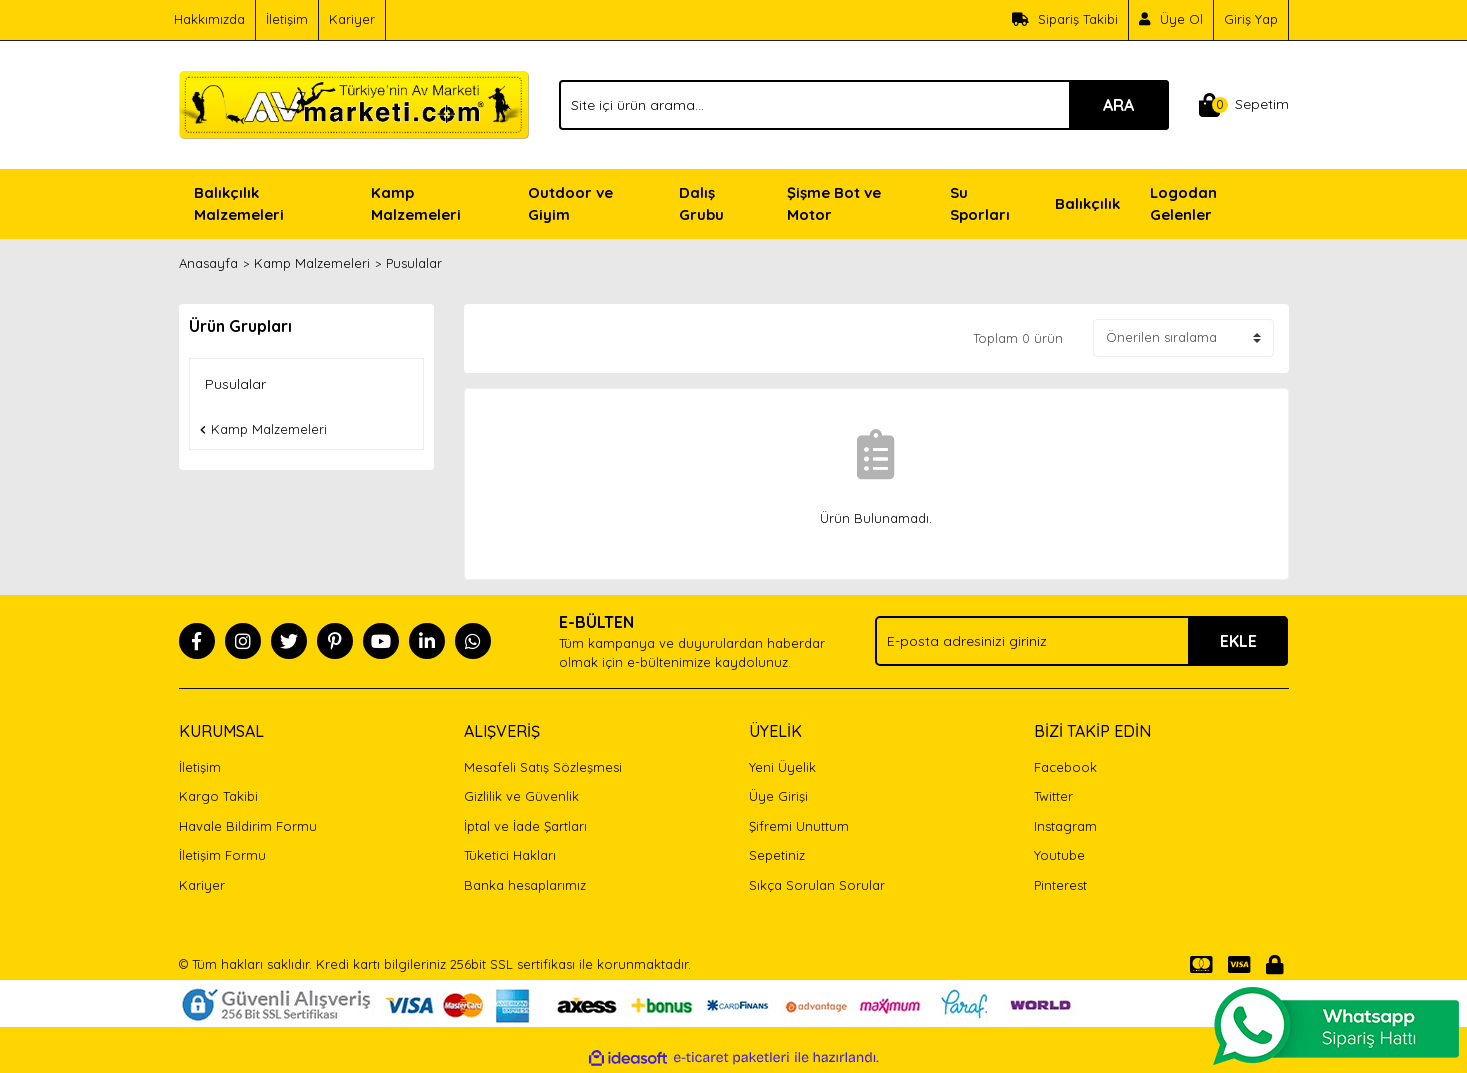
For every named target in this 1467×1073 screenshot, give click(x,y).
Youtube (1059, 855)
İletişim (287, 19)
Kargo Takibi (218, 796)
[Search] (864, 105)
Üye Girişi (778, 796)
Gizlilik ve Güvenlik (521, 796)
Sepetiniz (777, 855)
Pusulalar (414, 263)
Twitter (1053, 796)
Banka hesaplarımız (525, 885)
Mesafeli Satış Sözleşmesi (543, 767)
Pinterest (1060, 885)
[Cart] (1244, 105)
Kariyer (352, 19)
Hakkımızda (209, 19)
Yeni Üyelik (782, 767)
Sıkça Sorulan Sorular (817, 885)
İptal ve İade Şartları (525, 826)
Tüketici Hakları (510, 855)
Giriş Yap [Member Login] (1251, 19)
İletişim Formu (222, 855)
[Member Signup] (1171, 20)
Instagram (1065, 826)
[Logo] (354, 103)
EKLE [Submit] (1238, 641)
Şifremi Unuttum (799, 826)
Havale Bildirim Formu (248, 826)
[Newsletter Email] (1081, 641)
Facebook (1065, 767)
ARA (1118, 105)
